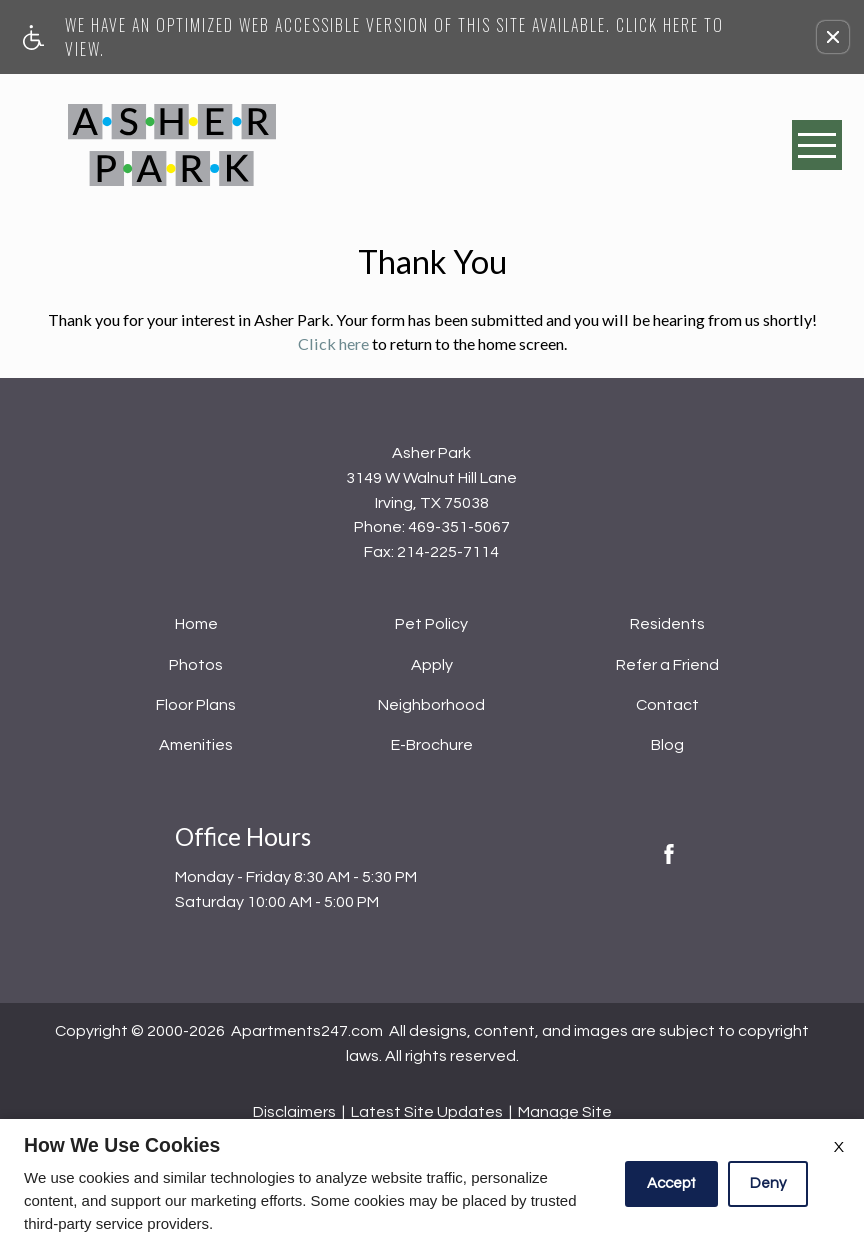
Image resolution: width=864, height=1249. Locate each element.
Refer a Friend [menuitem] (667, 665)
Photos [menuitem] (196, 665)
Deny (768, 1183)
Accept (671, 1183)
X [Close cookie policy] (839, 1147)
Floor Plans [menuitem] (196, 705)
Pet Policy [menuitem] (431, 624)
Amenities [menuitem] (196, 745)
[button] (833, 37)
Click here (333, 343)
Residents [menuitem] (667, 624)
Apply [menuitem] (432, 665)
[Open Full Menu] (817, 145)
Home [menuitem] (196, 624)
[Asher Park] (172, 145)
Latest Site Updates (427, 1112)
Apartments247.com (307, 1031)
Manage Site (565, 1112)
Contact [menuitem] (667, 705)
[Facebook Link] (669, 854)
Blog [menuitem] (667, 745)
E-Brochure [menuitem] (432, 745)
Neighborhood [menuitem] (431, 705)
